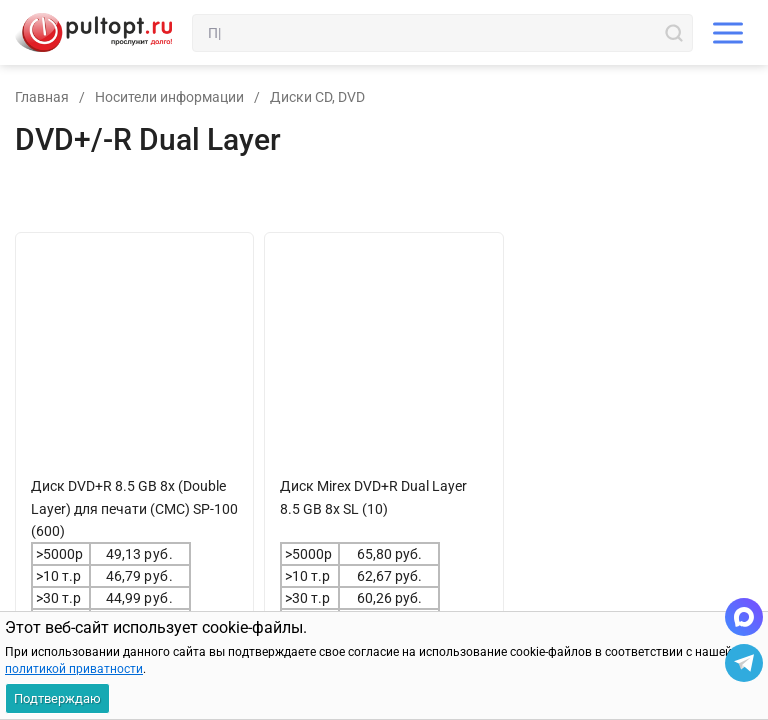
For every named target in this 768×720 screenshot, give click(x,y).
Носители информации (169, 97)
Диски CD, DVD (317, 97)
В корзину (94, 675)
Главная (42, 97)
